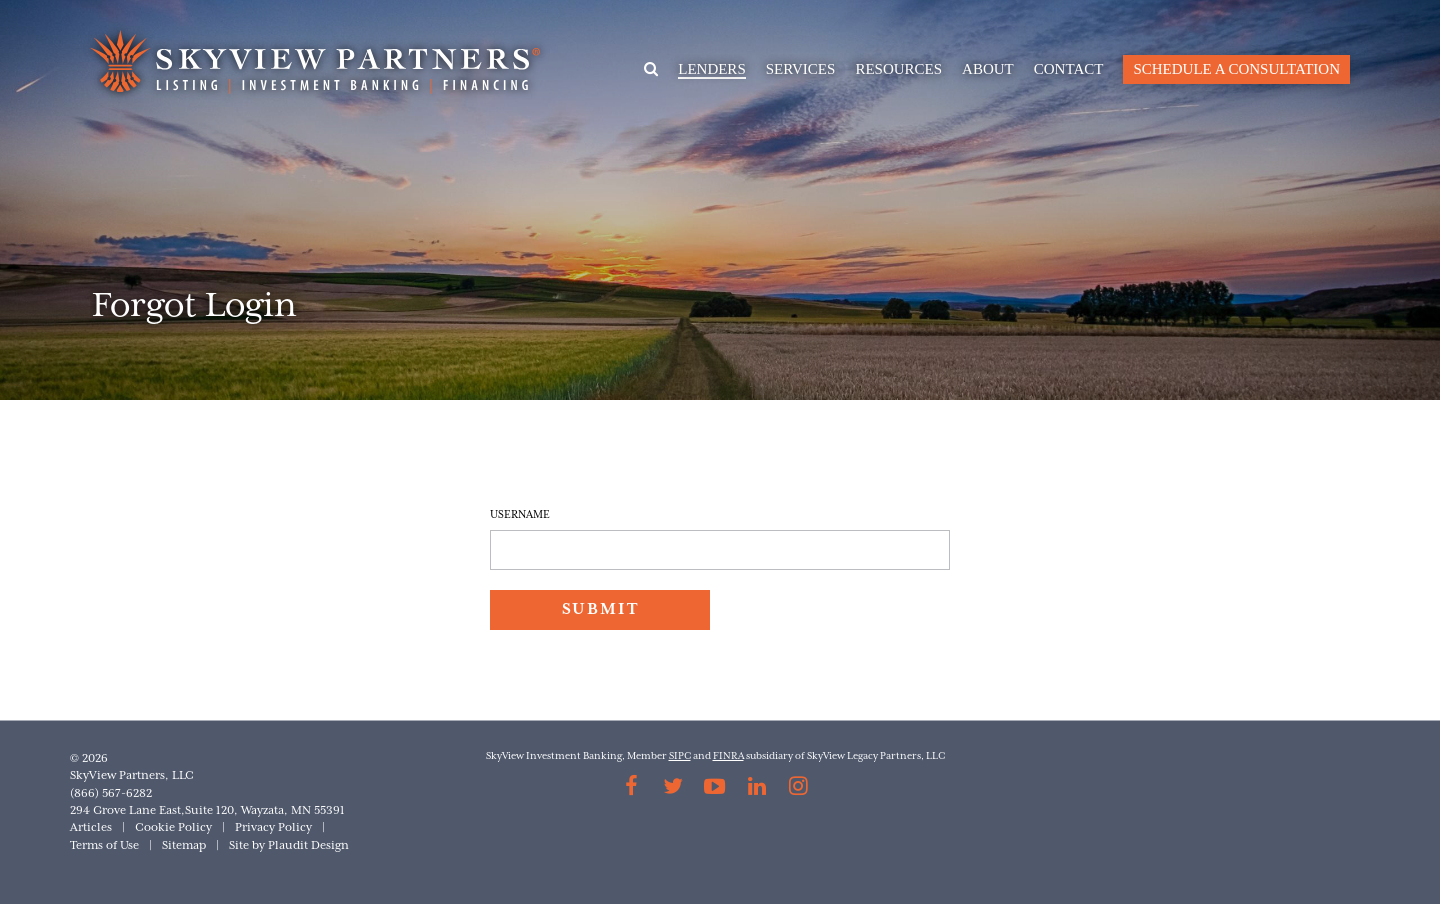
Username (520, 515)
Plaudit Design (308, 845)
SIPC (680, 756)
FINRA (728, 756)
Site (239, 845)
